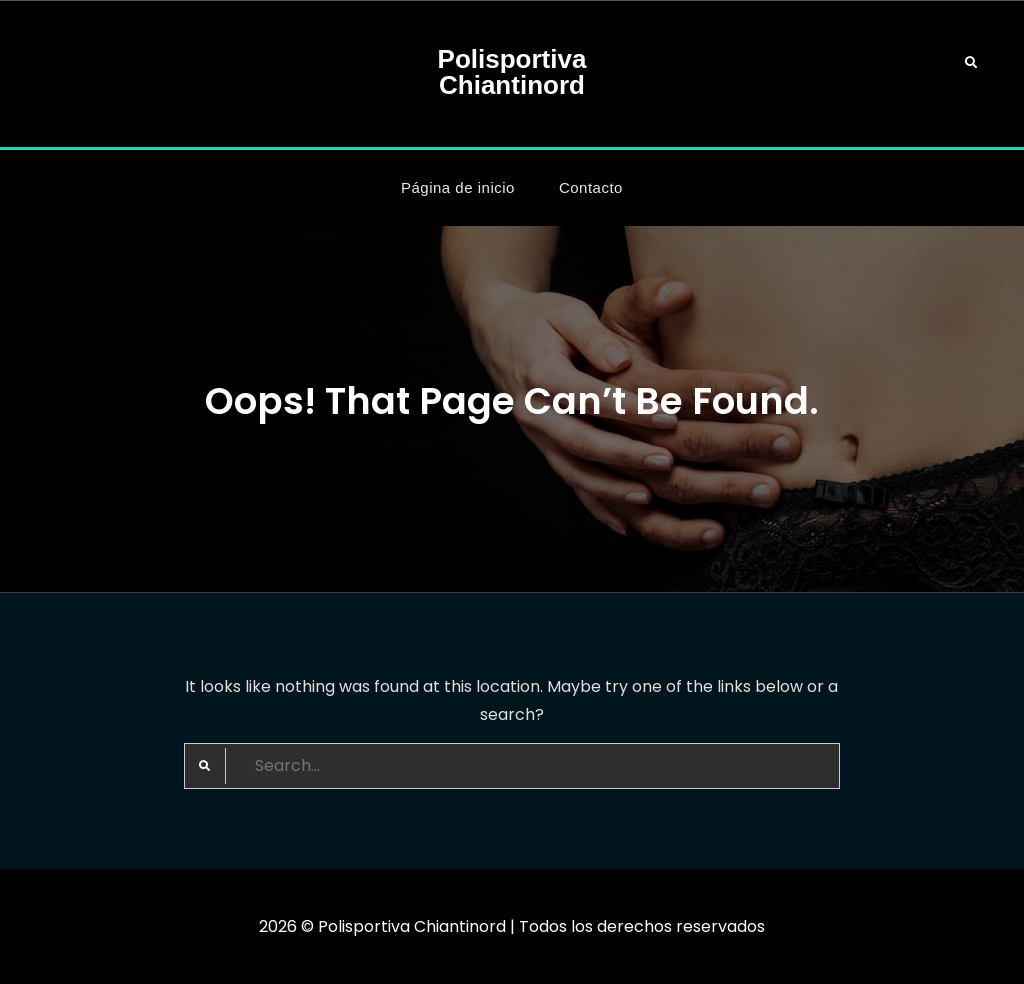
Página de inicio (458, 187)
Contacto (591, 187)
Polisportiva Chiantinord (512, 72)
